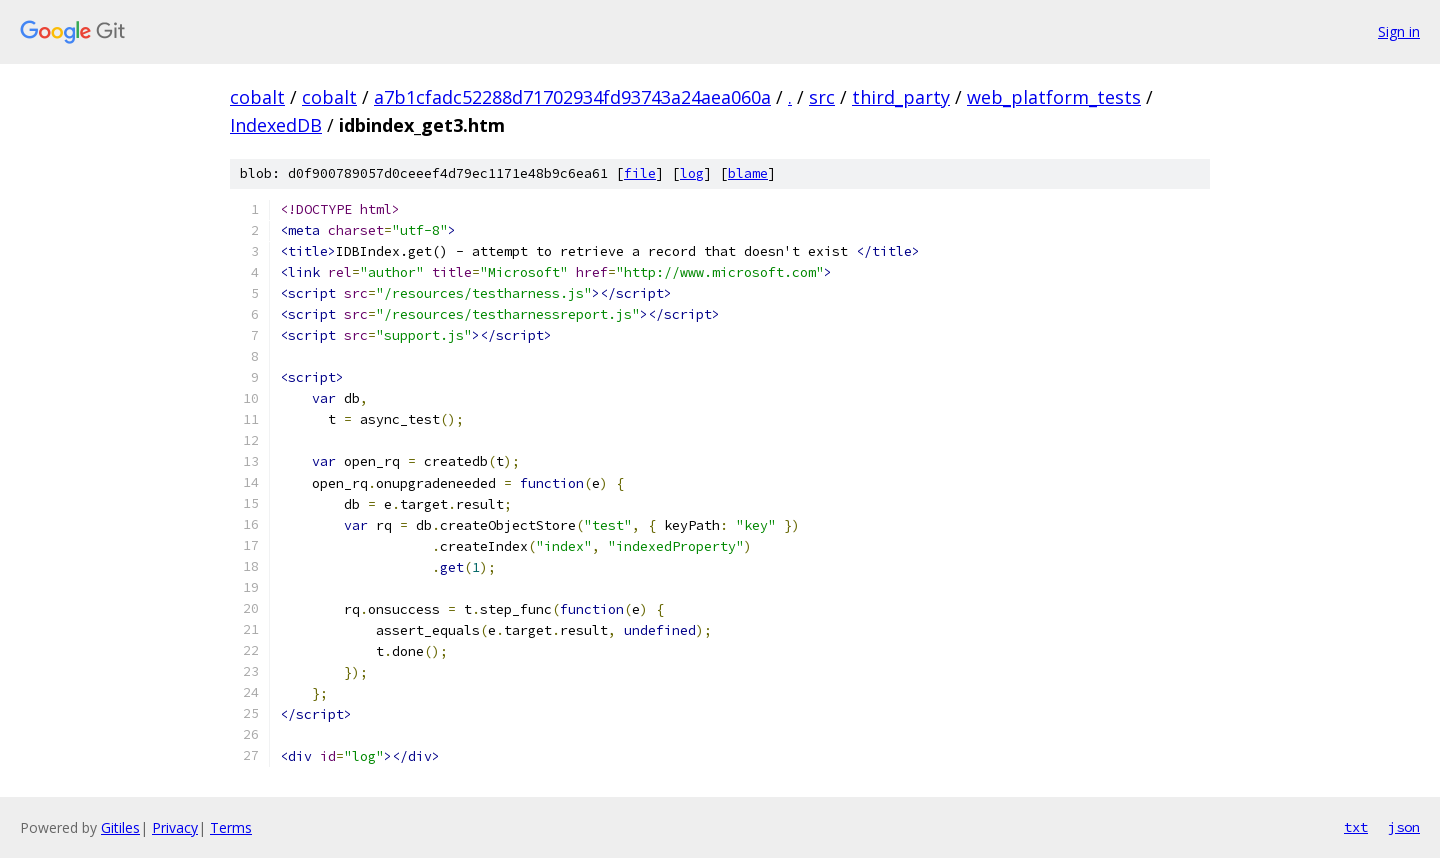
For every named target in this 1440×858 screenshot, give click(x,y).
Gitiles (120, 827)
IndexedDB (276, 125)
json (1404, 827)
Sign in (1399, 31)
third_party (901, 97)
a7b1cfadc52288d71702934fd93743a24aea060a (572, 97)
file (640, 173)
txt (1356, 827)
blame (748, 173)
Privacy (175, 827)
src (822, 97)
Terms (231, 827)
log (692, 173)
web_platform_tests (1054, 97)
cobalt (257, 97)
